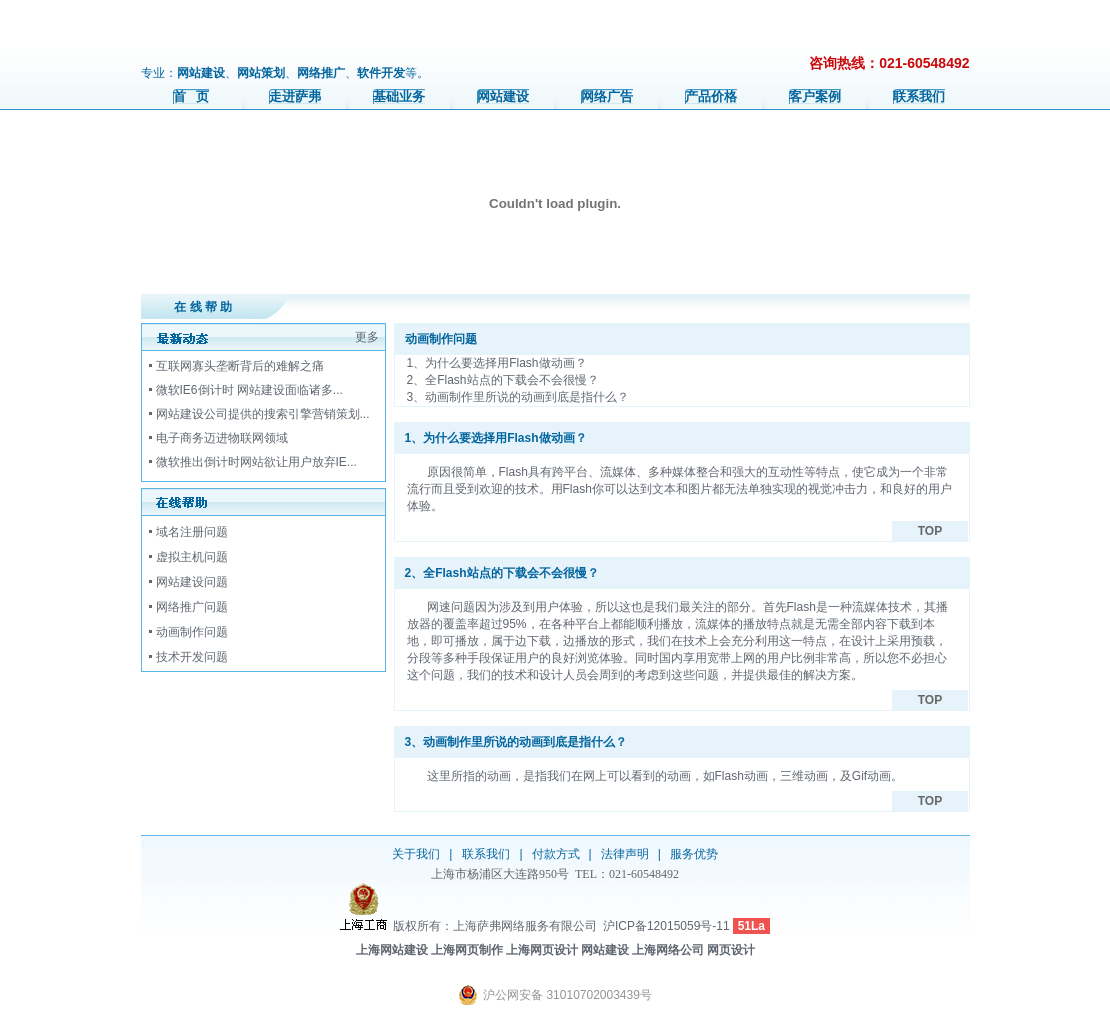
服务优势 (694, 854)
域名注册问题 (192, 532)
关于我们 (416, 854)
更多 (367, 337)
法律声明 (625, 854)
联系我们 (919, 96)
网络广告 (607, 96)
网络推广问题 (192, 607)
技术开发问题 (192, 657)
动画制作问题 (192, 632)
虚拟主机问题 (192, 557)
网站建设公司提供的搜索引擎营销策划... (263, 414)
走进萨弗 (295, 96)
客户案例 (815, 96)
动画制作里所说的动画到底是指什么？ (527, 397)
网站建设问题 (192, 582)
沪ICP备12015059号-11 (666, 926)
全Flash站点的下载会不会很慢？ (511, 380)
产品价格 (711, 96)
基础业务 (399, 96)
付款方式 (556, 854)
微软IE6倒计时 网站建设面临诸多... (249, 390)
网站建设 (503, 96)
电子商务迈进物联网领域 (222, 438)
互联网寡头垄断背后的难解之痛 (240, 366)
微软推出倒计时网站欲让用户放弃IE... (256, 462)
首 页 (191, 96)
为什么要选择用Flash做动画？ (505, 363)
